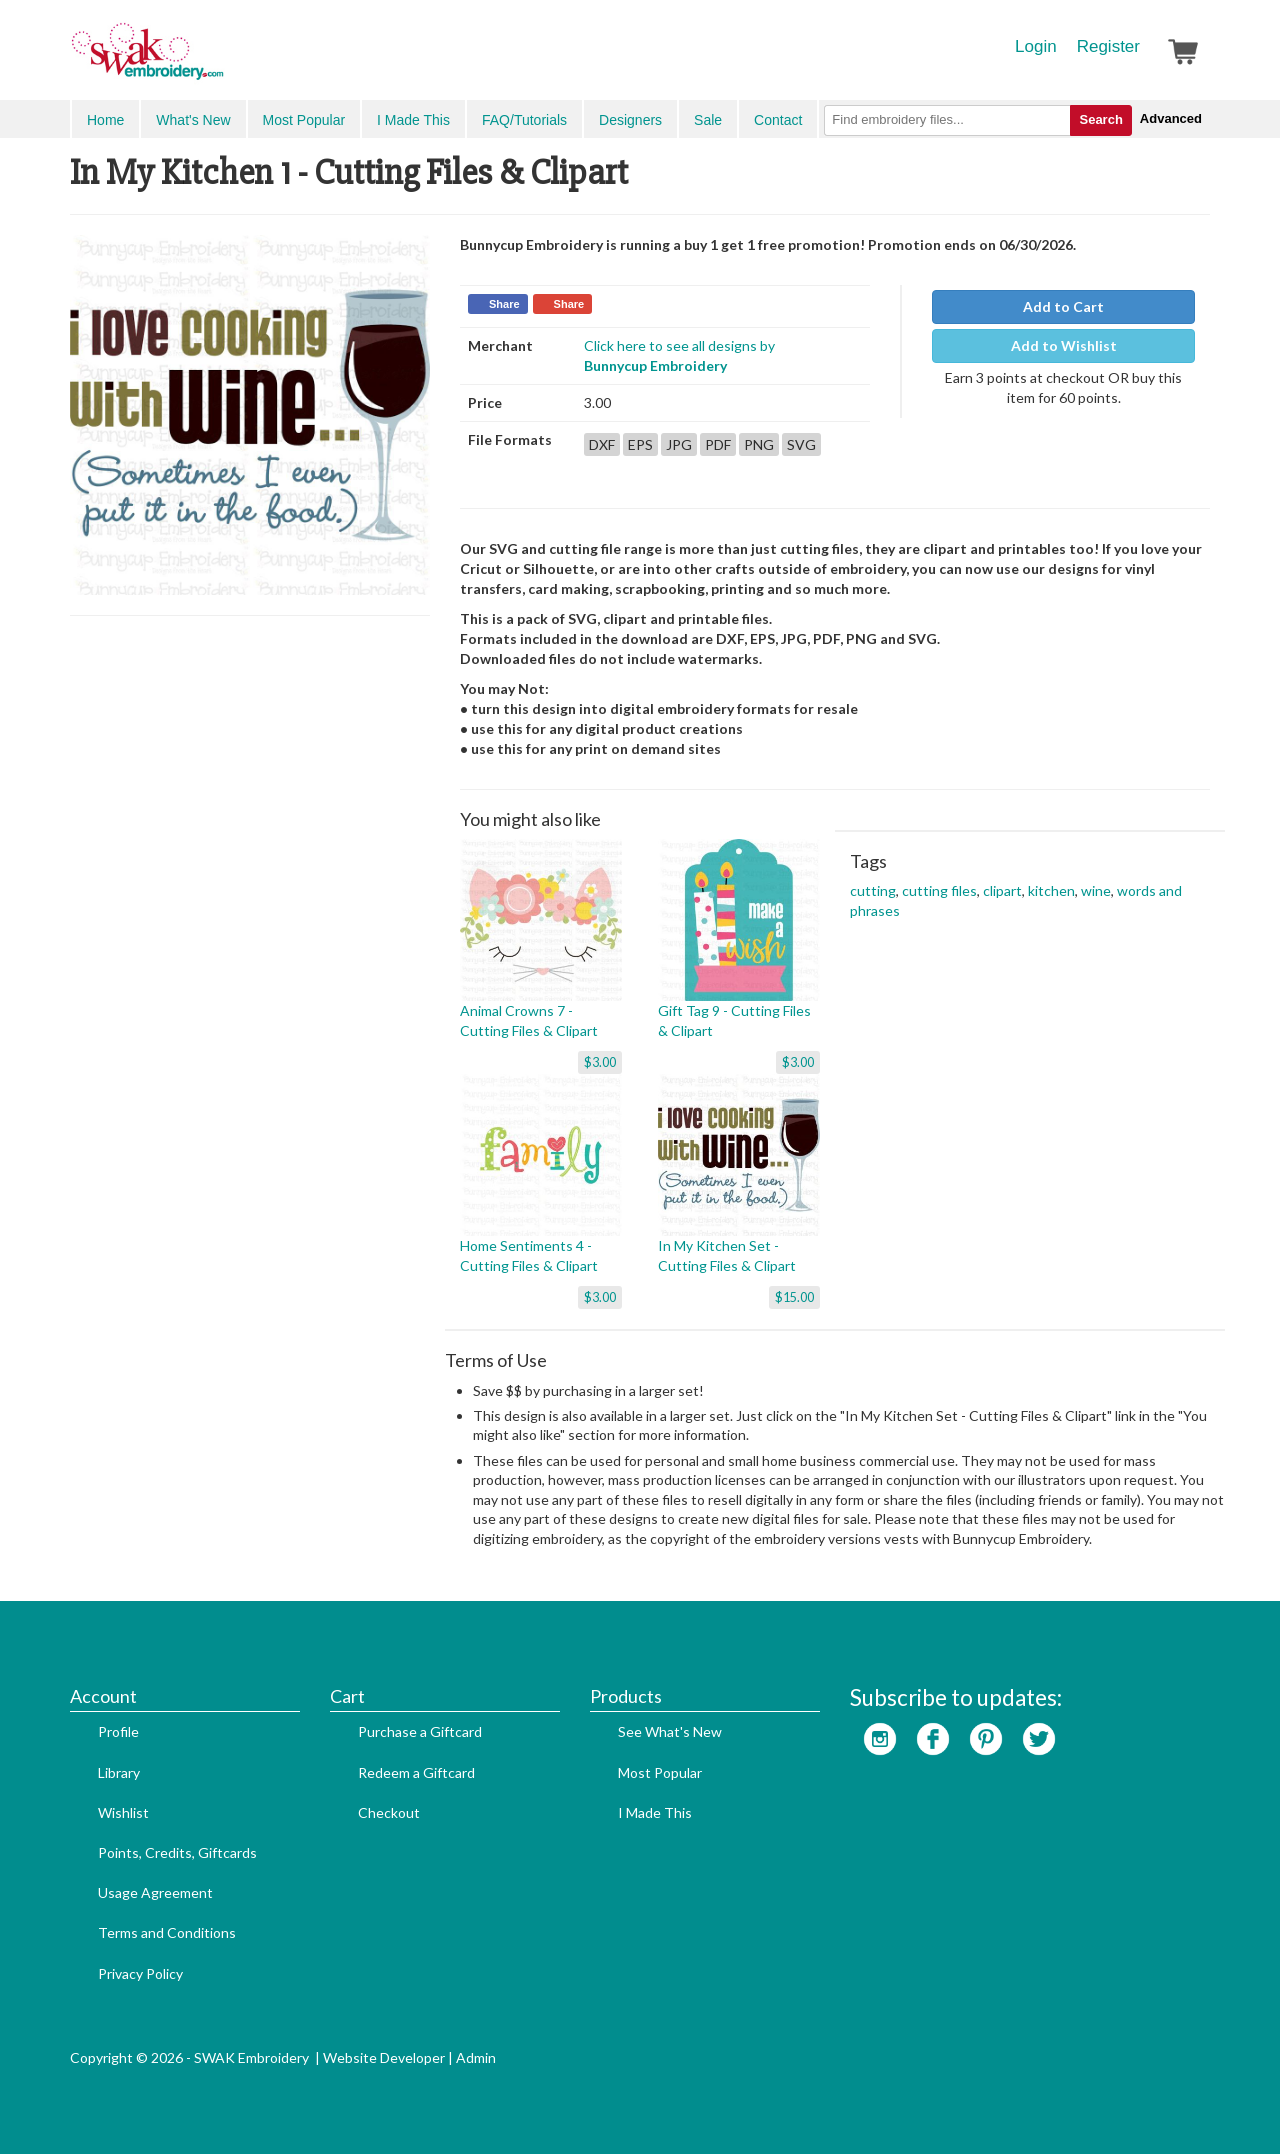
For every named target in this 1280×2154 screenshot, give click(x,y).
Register (1108, 46)
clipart (1002, 890)
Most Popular (304, 120)
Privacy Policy (140, 1973)
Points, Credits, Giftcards (177, 1852)
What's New (193, 120)
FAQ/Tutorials (524, 120)
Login (1036, 46)
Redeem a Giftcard (416, 1772)
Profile (118, 1731)
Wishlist (123, 1812)
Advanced (1171, 118)
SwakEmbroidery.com (220, 60)
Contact (778, 120)
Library (119, 1772)
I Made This (413, 120)
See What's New (670, 1731)
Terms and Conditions (167, 1932)
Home (105, 120)
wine (1096, 890)
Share (504, 304)
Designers (630, 120)
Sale (708, 120)
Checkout (389, 1812)
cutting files (939, 890)
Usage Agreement (155, 1892)
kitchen (1051, 890)
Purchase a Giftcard (420, 1731)
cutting (873, 890)
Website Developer (384, 2057)
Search (1100, 119)
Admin (476, 2057)
